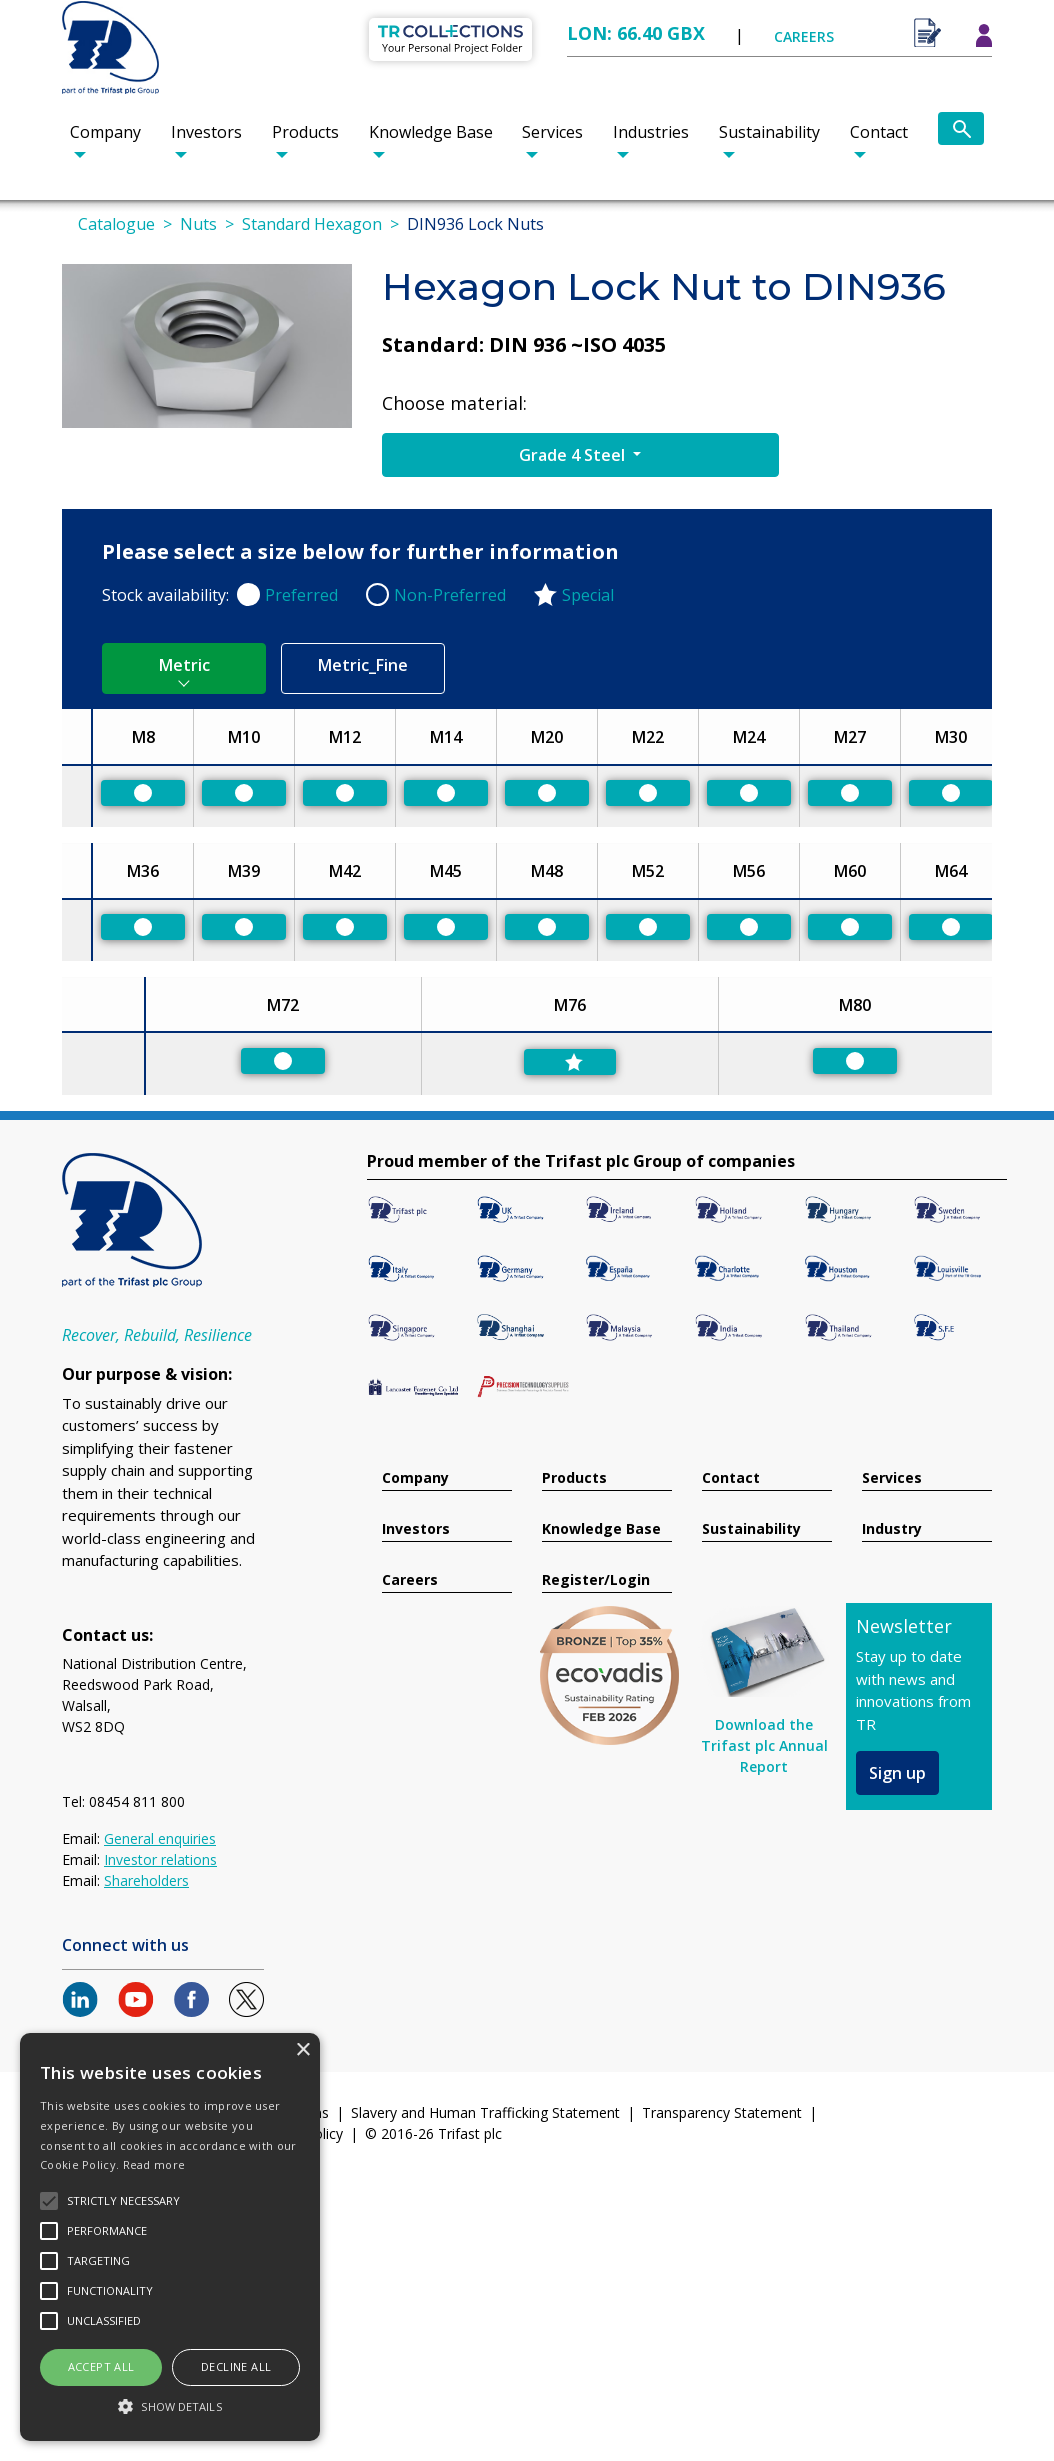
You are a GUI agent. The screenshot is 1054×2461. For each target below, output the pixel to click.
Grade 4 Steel (574, 455)
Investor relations (160, 1859)
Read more (154, 2164)
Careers (410, 1580)
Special (588, 595)
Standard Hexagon (312, 224)
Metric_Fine (363, 665)
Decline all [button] (236, 2366)
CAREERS (804, 36)
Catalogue (116, 224)
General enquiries (160, 1838)
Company (105, 132)
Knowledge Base (431, 132)
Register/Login (596, 1580)
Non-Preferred (450, 595)
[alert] (170, 2237)
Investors (206, 132)
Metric (184, 665)
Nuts (198, 224)
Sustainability (769, 132)
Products (305, 132)
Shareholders (146, 1880)
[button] (170, 2406)
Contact (879, 132)
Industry (892, 1529)
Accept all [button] (101, 2366)
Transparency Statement (722, 2112)
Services (552, 132)
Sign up (897, 1773)
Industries (651, 132)
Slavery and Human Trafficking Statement (485, 2112)
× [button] (302, 2050)
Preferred (301, 595)
